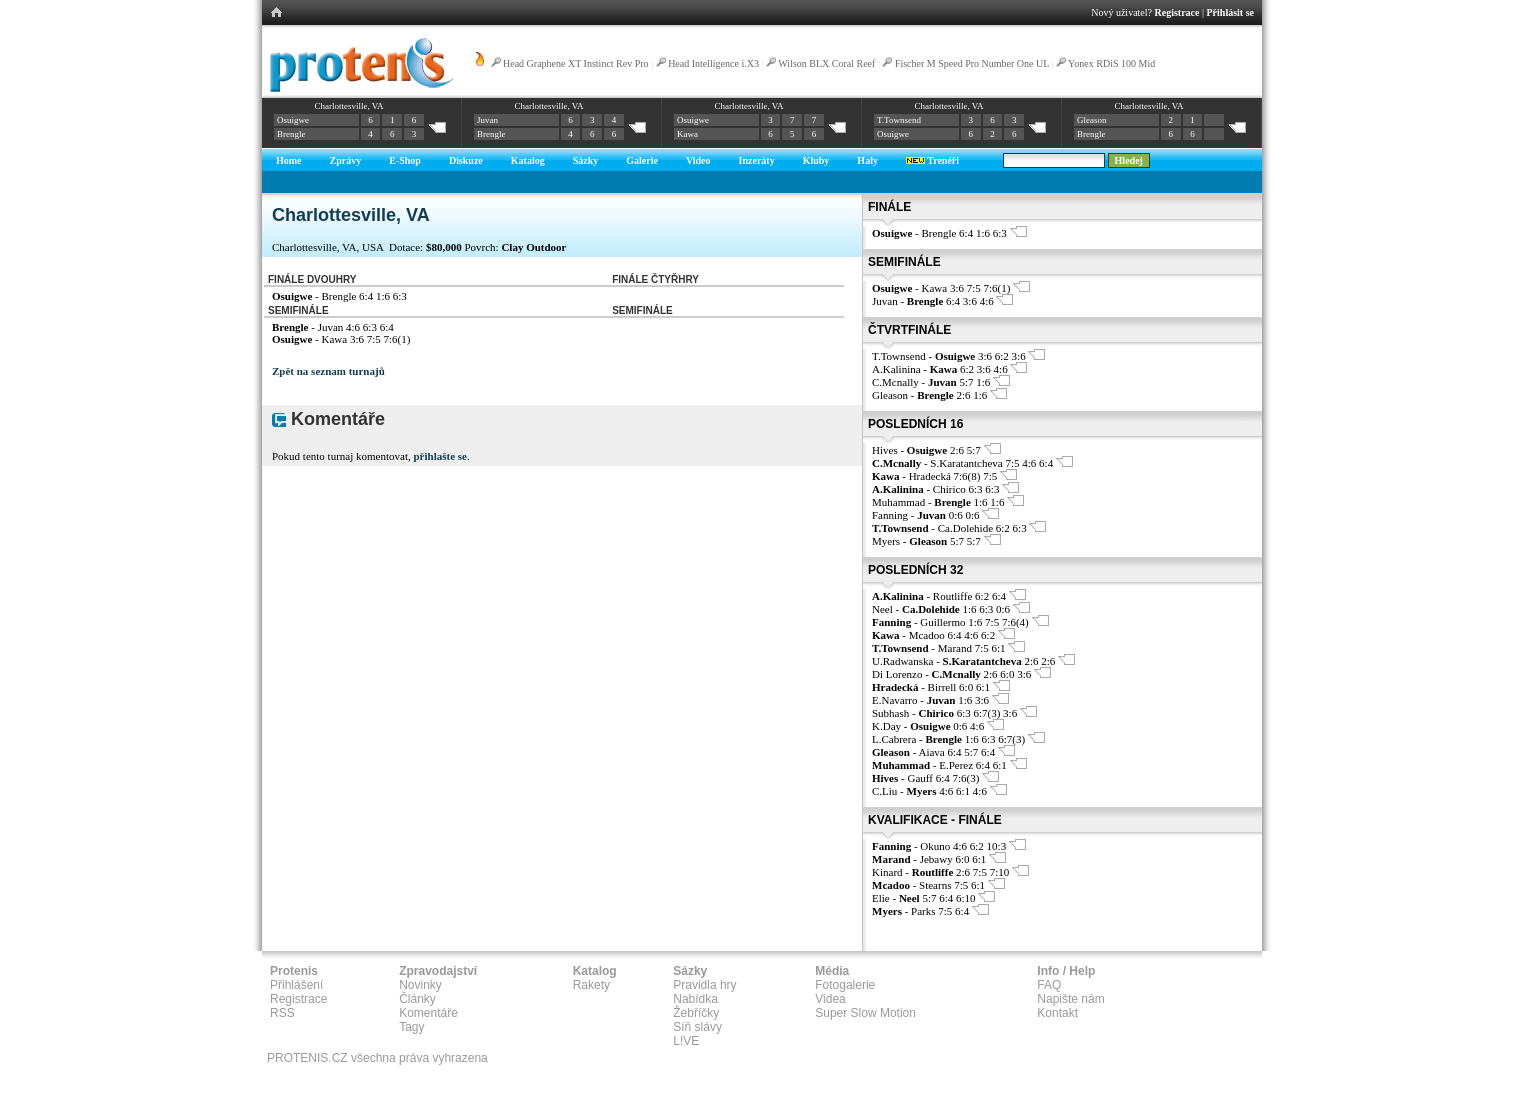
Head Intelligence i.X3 (713, 63)
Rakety (591, 985)
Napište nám (1070, 999)
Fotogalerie (845, 985)
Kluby (816, 160)
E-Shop (405, 160)
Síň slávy (697, 1027)
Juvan (487, 120)
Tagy (411, 1027)
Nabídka (695, 999)
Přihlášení (296, 985)
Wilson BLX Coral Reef (826, 63)
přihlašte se (439, 456)
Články (417, 999)
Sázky (586, 160)
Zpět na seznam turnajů (328, 371)
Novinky (420, 985)
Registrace (1177, 12)
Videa (830, 999)
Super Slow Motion (865, 1013)
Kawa (687, 134)
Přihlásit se (1231, 12)
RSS (282, 1013)
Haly (867, 160)
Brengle (291, 134)
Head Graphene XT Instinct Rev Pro (576, 63)
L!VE (686, 1041)
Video (698, 160)
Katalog (528, 160)
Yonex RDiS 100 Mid (1111, 63)
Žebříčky (696, 1013)
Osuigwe (293, 120)
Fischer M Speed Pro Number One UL (972, 63)
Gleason (1092, 120)
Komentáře (428, 1013)
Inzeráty (757, 160)
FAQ (1049, 985)
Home (289, 160)
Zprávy (346, 160)
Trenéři (932, 160)
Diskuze (466, 160)
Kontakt (1057, 1013)
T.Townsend (899, 120)
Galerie (642, 160)
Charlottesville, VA (348, 106)
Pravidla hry (704, 985)
